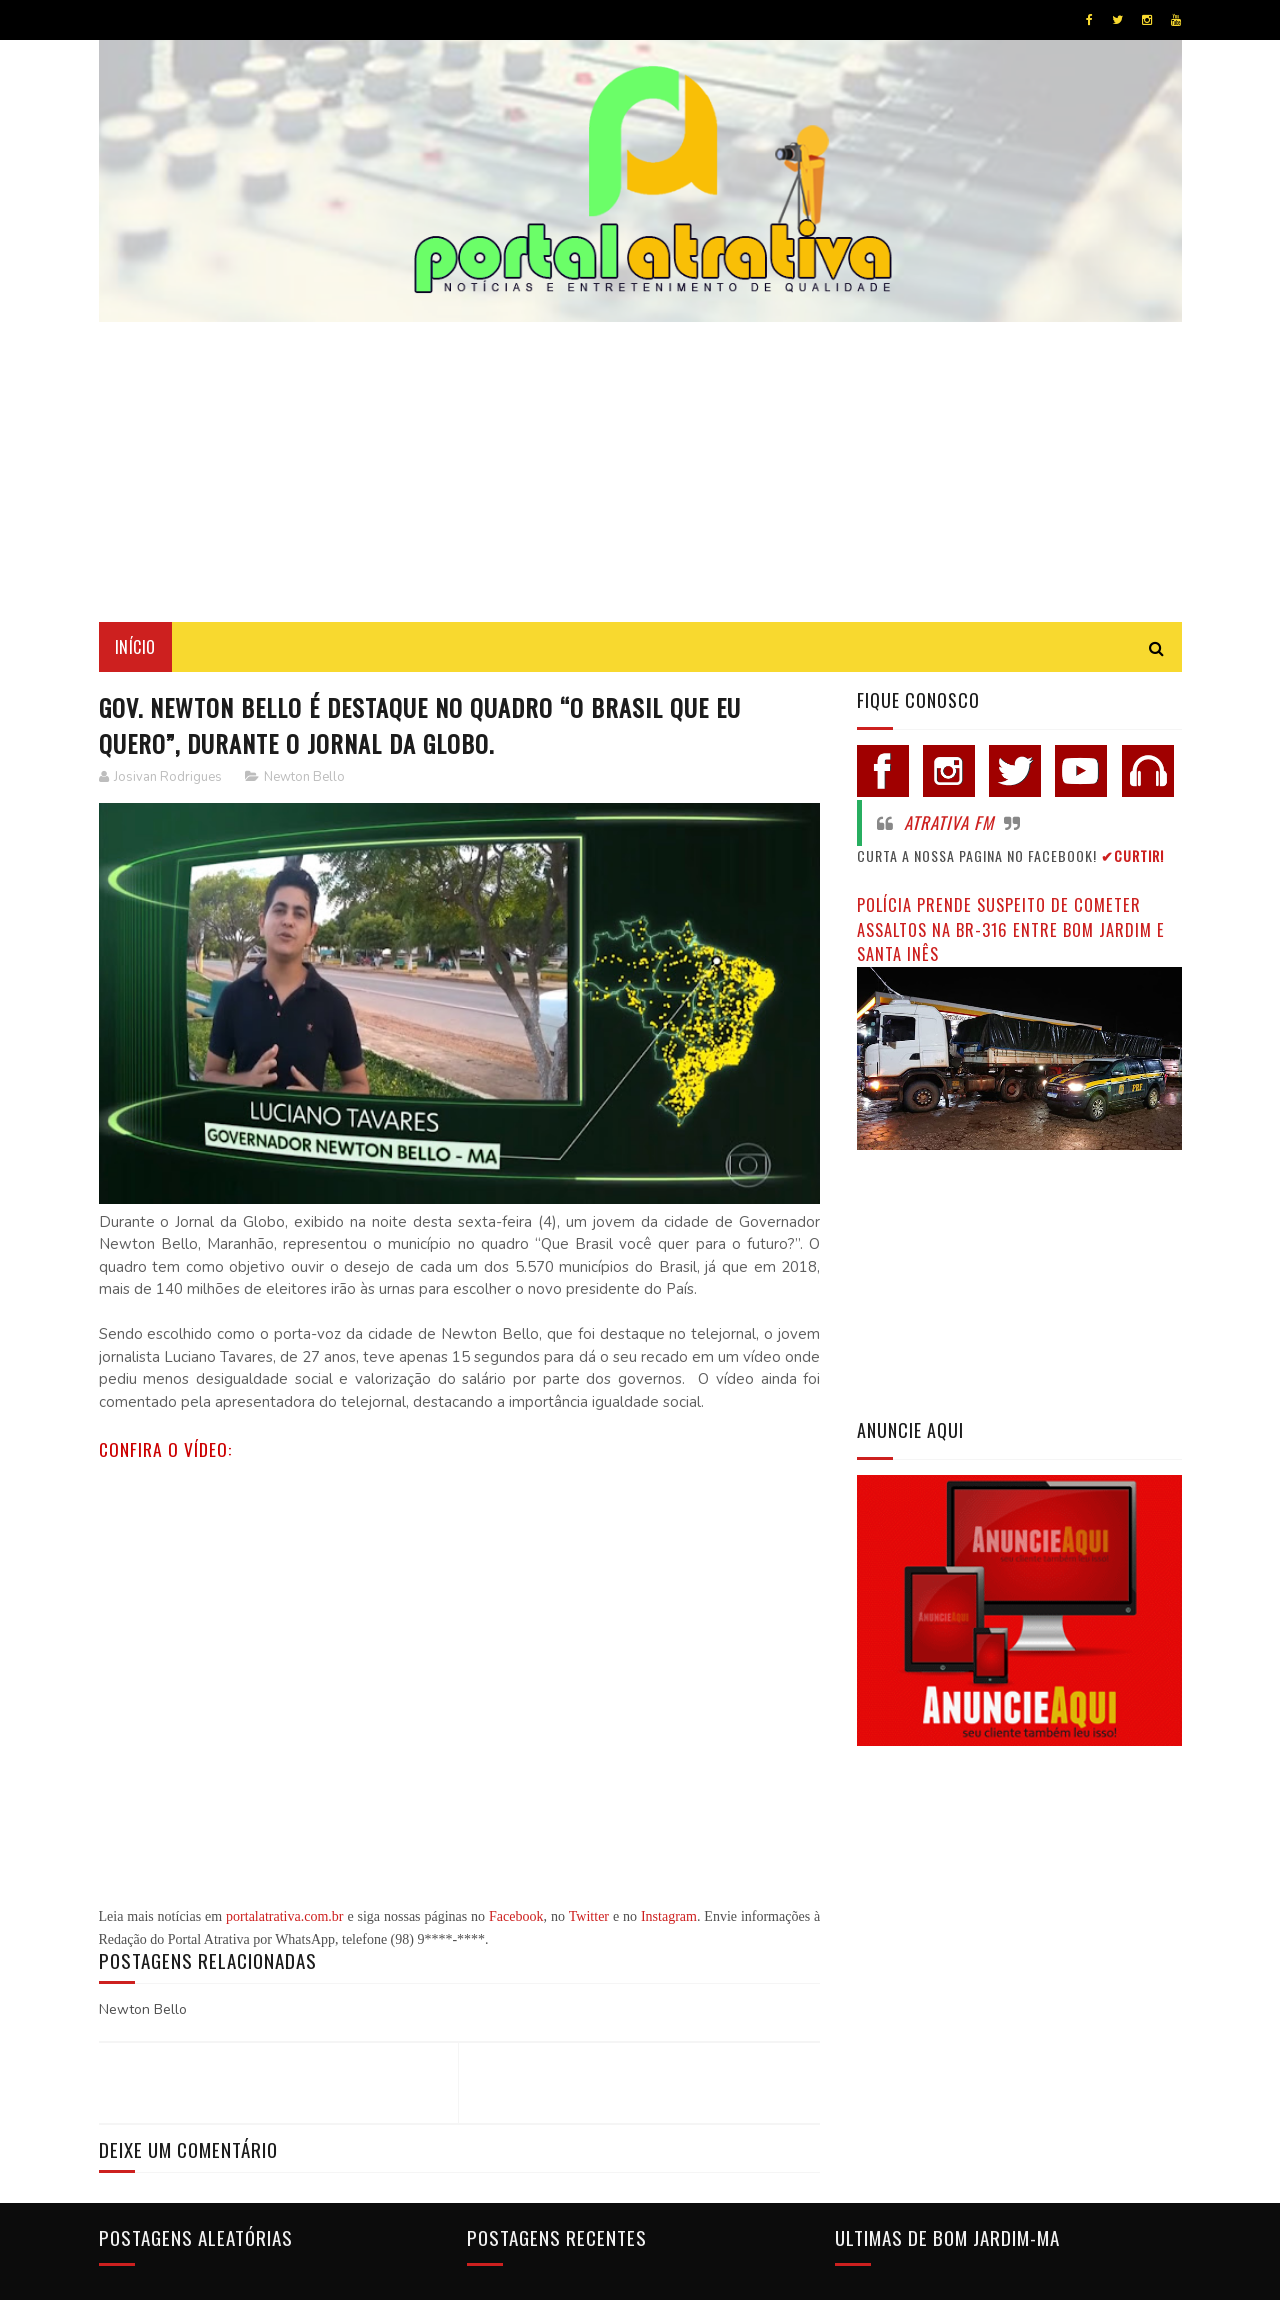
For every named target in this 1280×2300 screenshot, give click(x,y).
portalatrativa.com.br (284, 1916)
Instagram (669, 1916)
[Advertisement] (640, 472)
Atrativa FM (949, 822)
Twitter (589, 1916)
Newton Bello (304, 777)
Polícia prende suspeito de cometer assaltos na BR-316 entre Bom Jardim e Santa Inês (1011, 929)
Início (135, 647)
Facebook (516, 1916)
